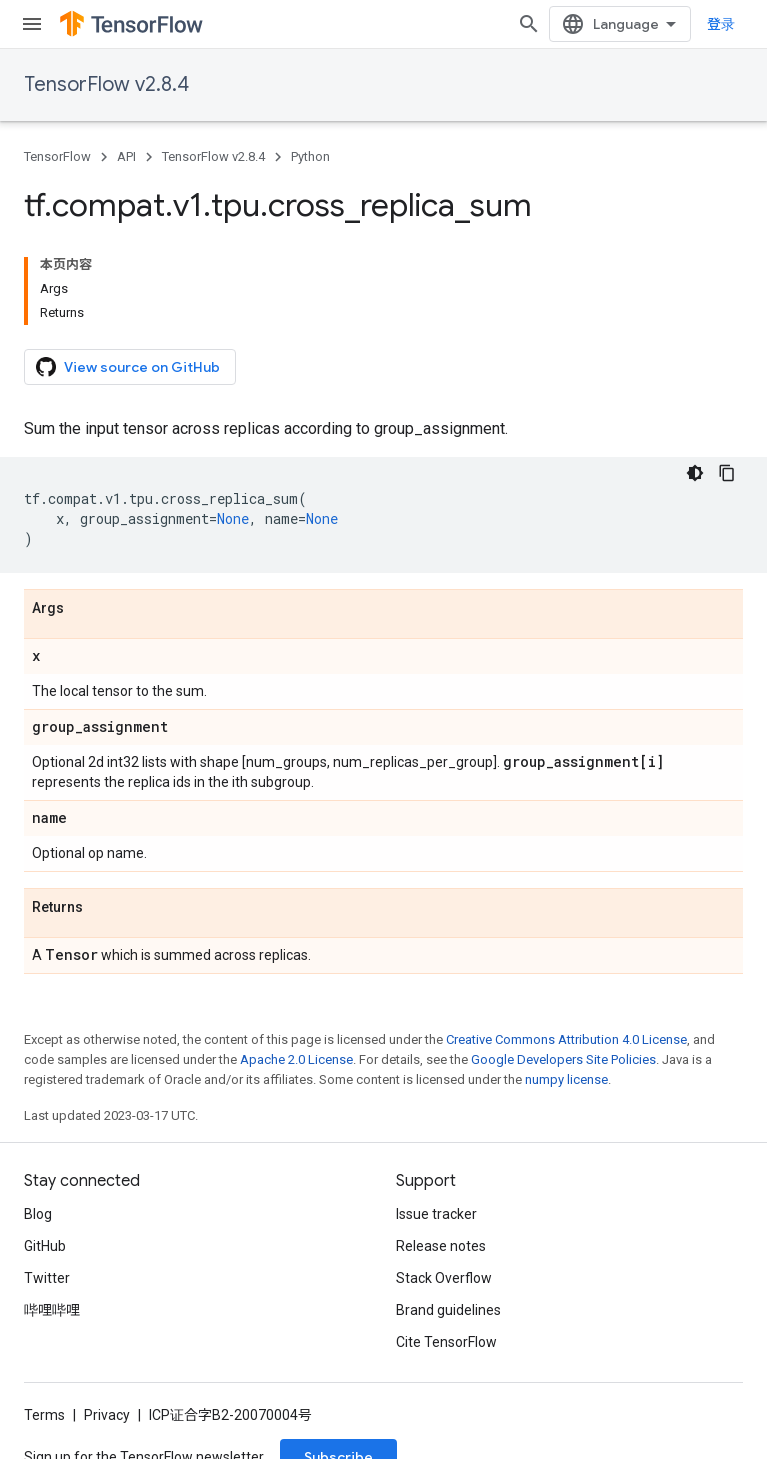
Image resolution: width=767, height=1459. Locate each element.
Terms (44, 1415)
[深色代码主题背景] (695, 473)
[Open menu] (32, 24)
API (126, 156)
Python (310, 156)
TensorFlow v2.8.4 (106, 84)
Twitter (47, 1278)
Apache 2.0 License (296, 1059)
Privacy (107, 1415)
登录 (721, 24)
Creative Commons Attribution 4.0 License (566, 1039)
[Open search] (529, 24)
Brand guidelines (448, 1310)
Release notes (441, 1246)
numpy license (566, 1079)
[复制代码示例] (727, 473)
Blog (38, 1214)
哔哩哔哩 (52, 1310)
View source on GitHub (128, 367)
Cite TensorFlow (446, 1342)
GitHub (45, 1246)
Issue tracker (436, 1214)
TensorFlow (57, 156)
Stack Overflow (444, 1278)
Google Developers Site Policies (563, 1059)
